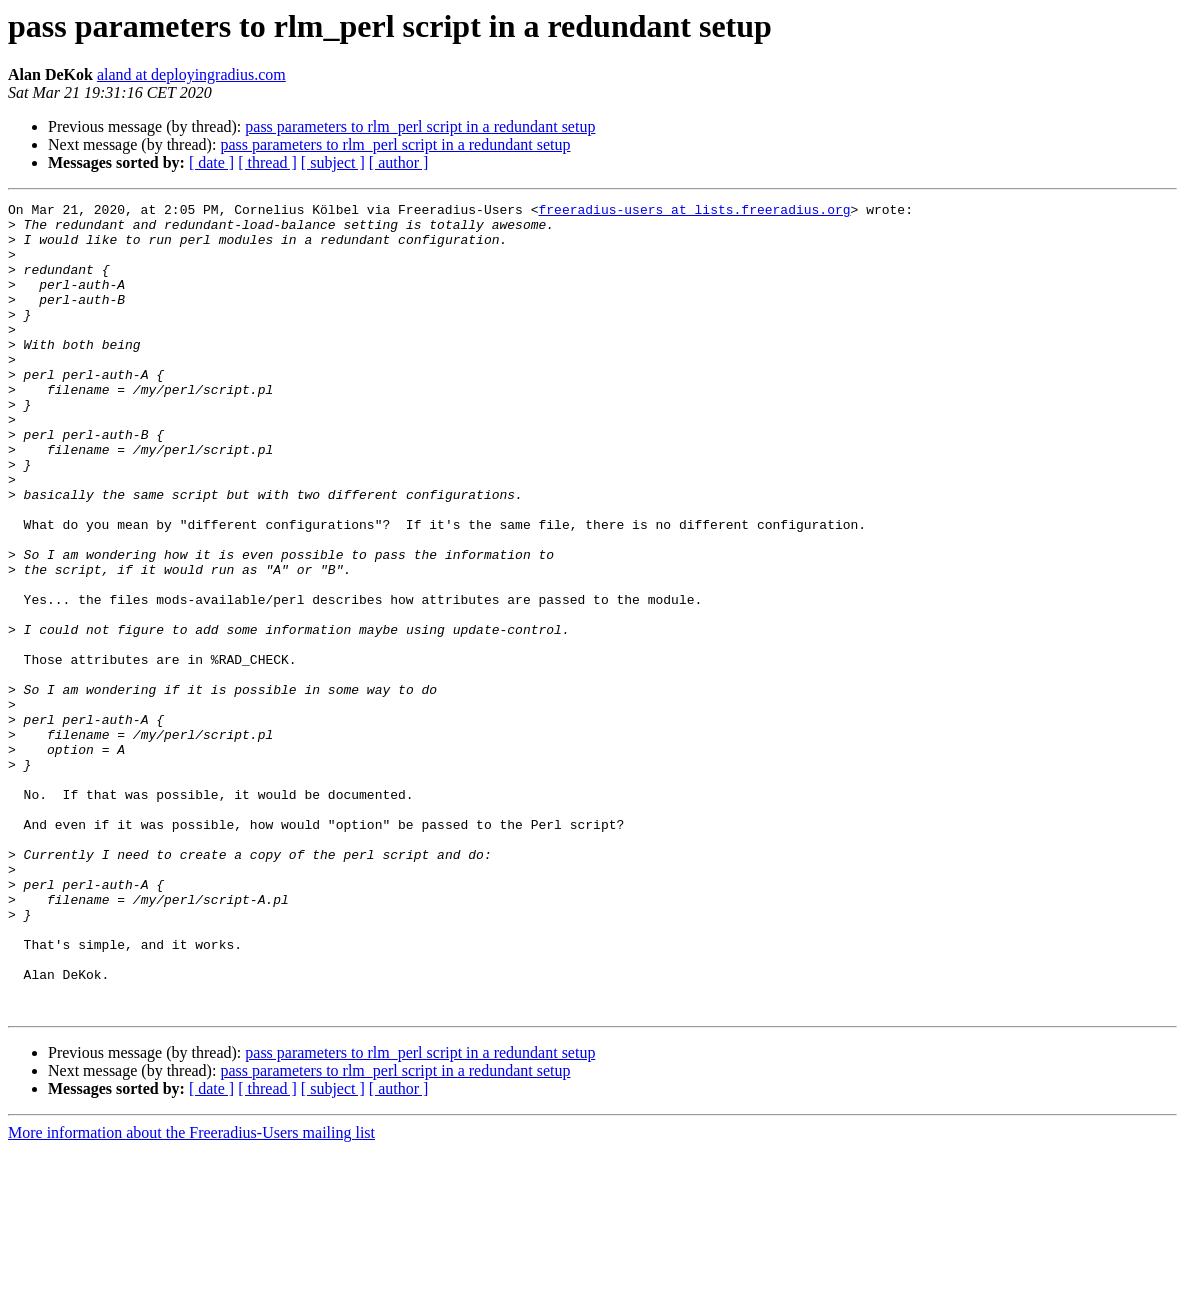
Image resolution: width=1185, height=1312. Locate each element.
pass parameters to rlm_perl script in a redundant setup (420, 126)
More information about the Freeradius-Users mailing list (191, 1294)
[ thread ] (267, 162)
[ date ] (211, 162)
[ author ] (399, 162)
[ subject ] (333, 162)
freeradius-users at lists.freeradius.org (694, 212)
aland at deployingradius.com (191, 74)
